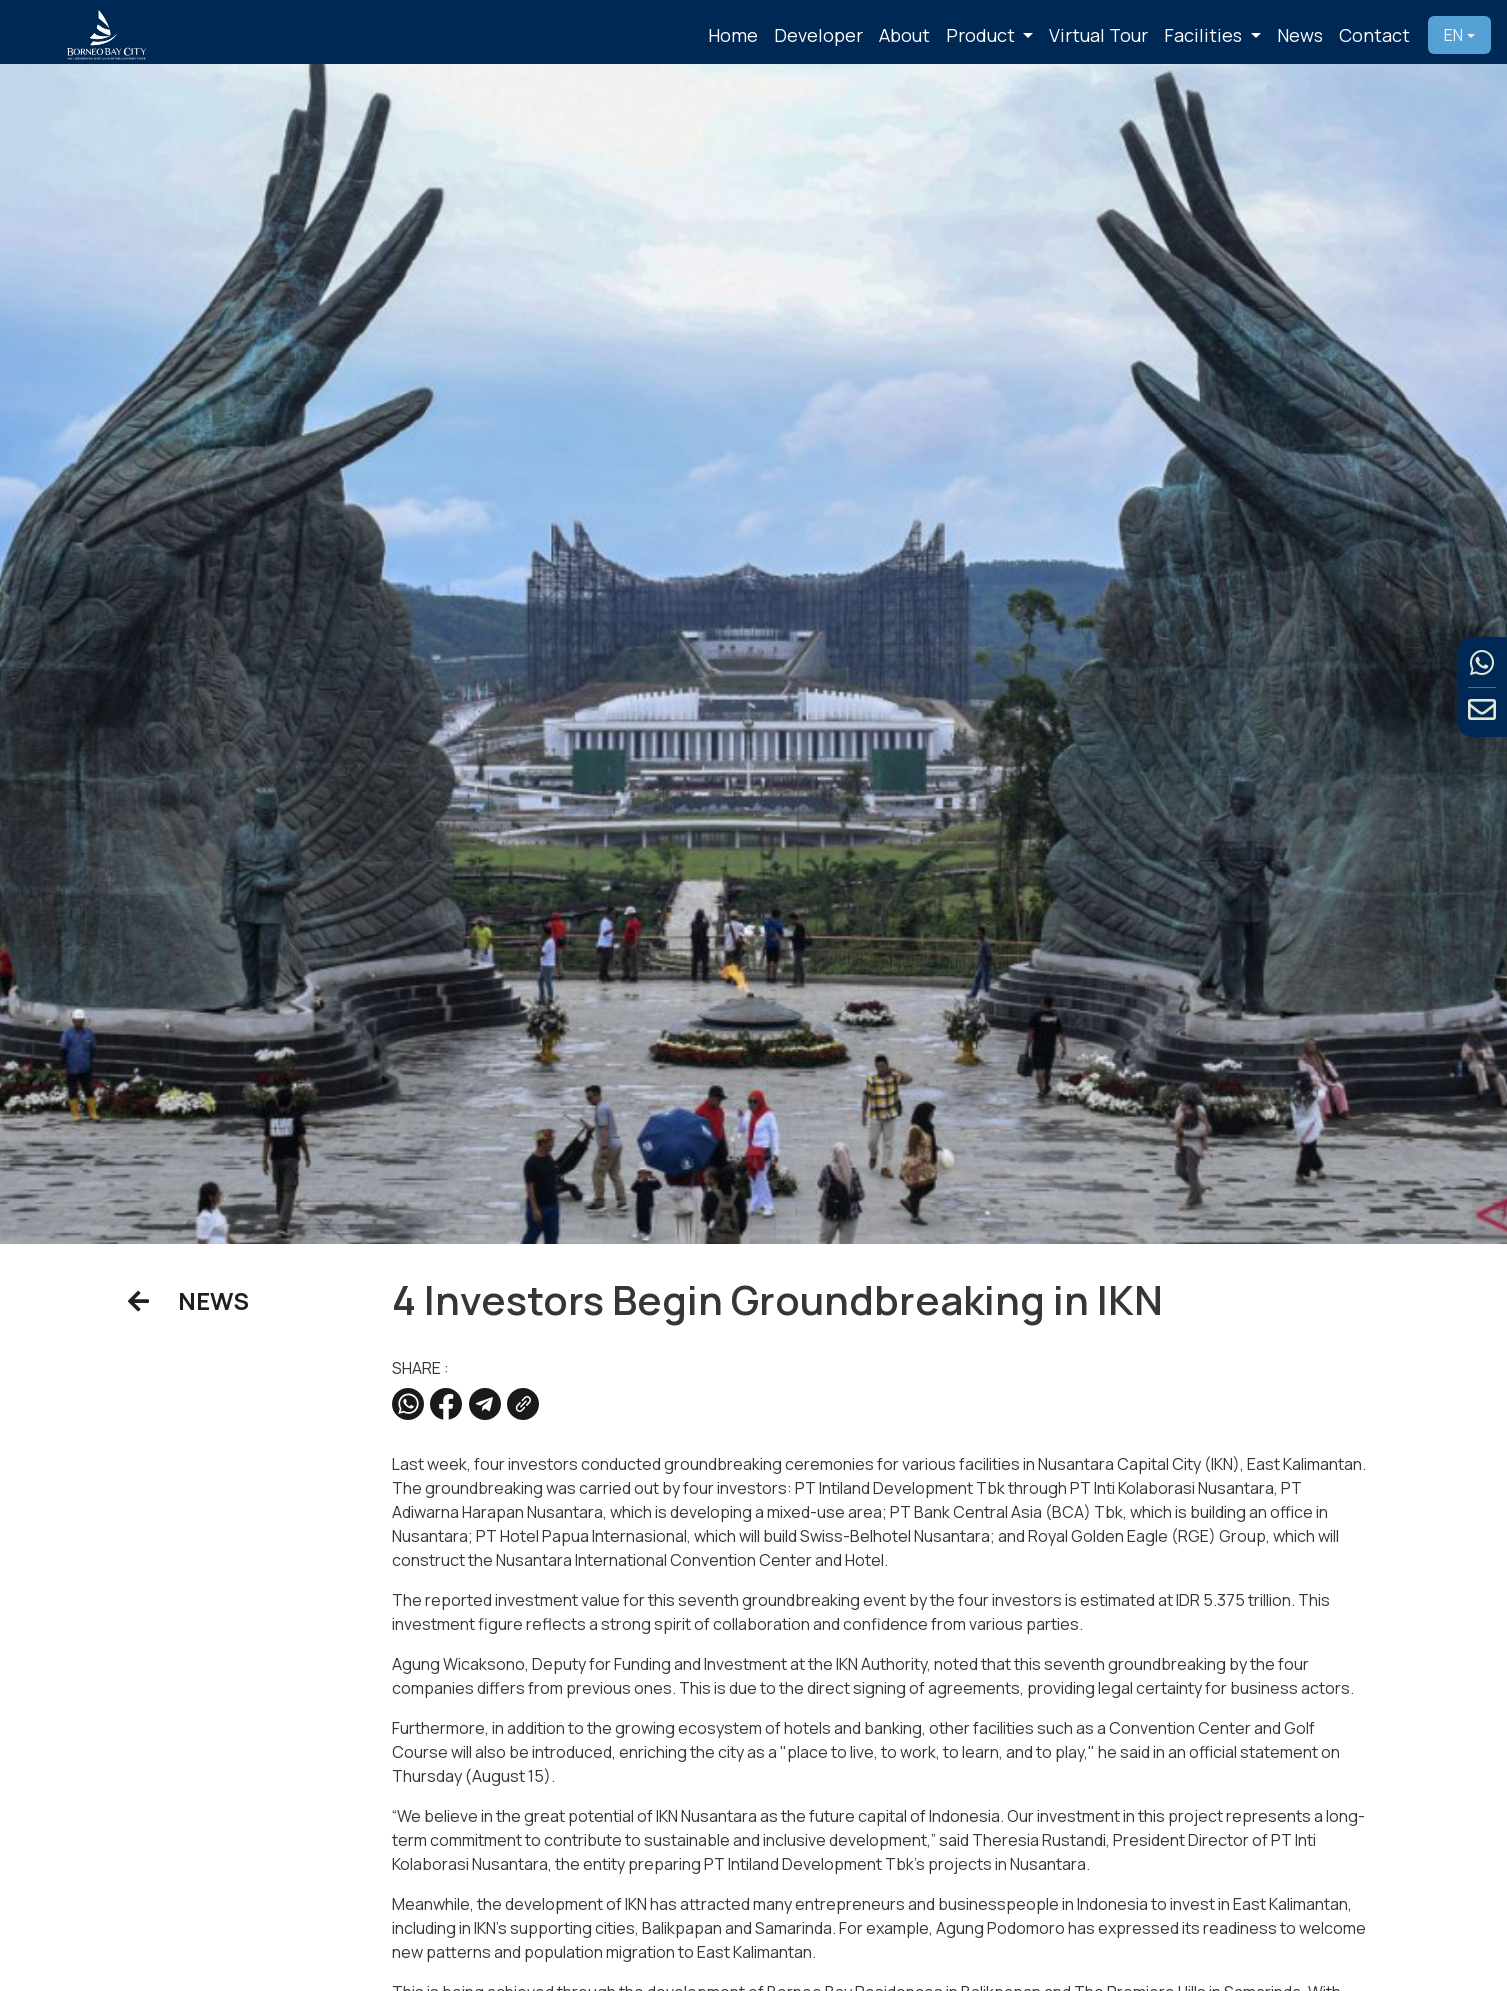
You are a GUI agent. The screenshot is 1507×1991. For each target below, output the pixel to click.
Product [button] (982, 35)
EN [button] (1453, 35)
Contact (1374, 35)
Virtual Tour (1098, 35)
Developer (818, 35)
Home (733, 35)
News (1300, 35)
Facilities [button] (1205, 35)
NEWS (188, 1300)
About (904, 35)
